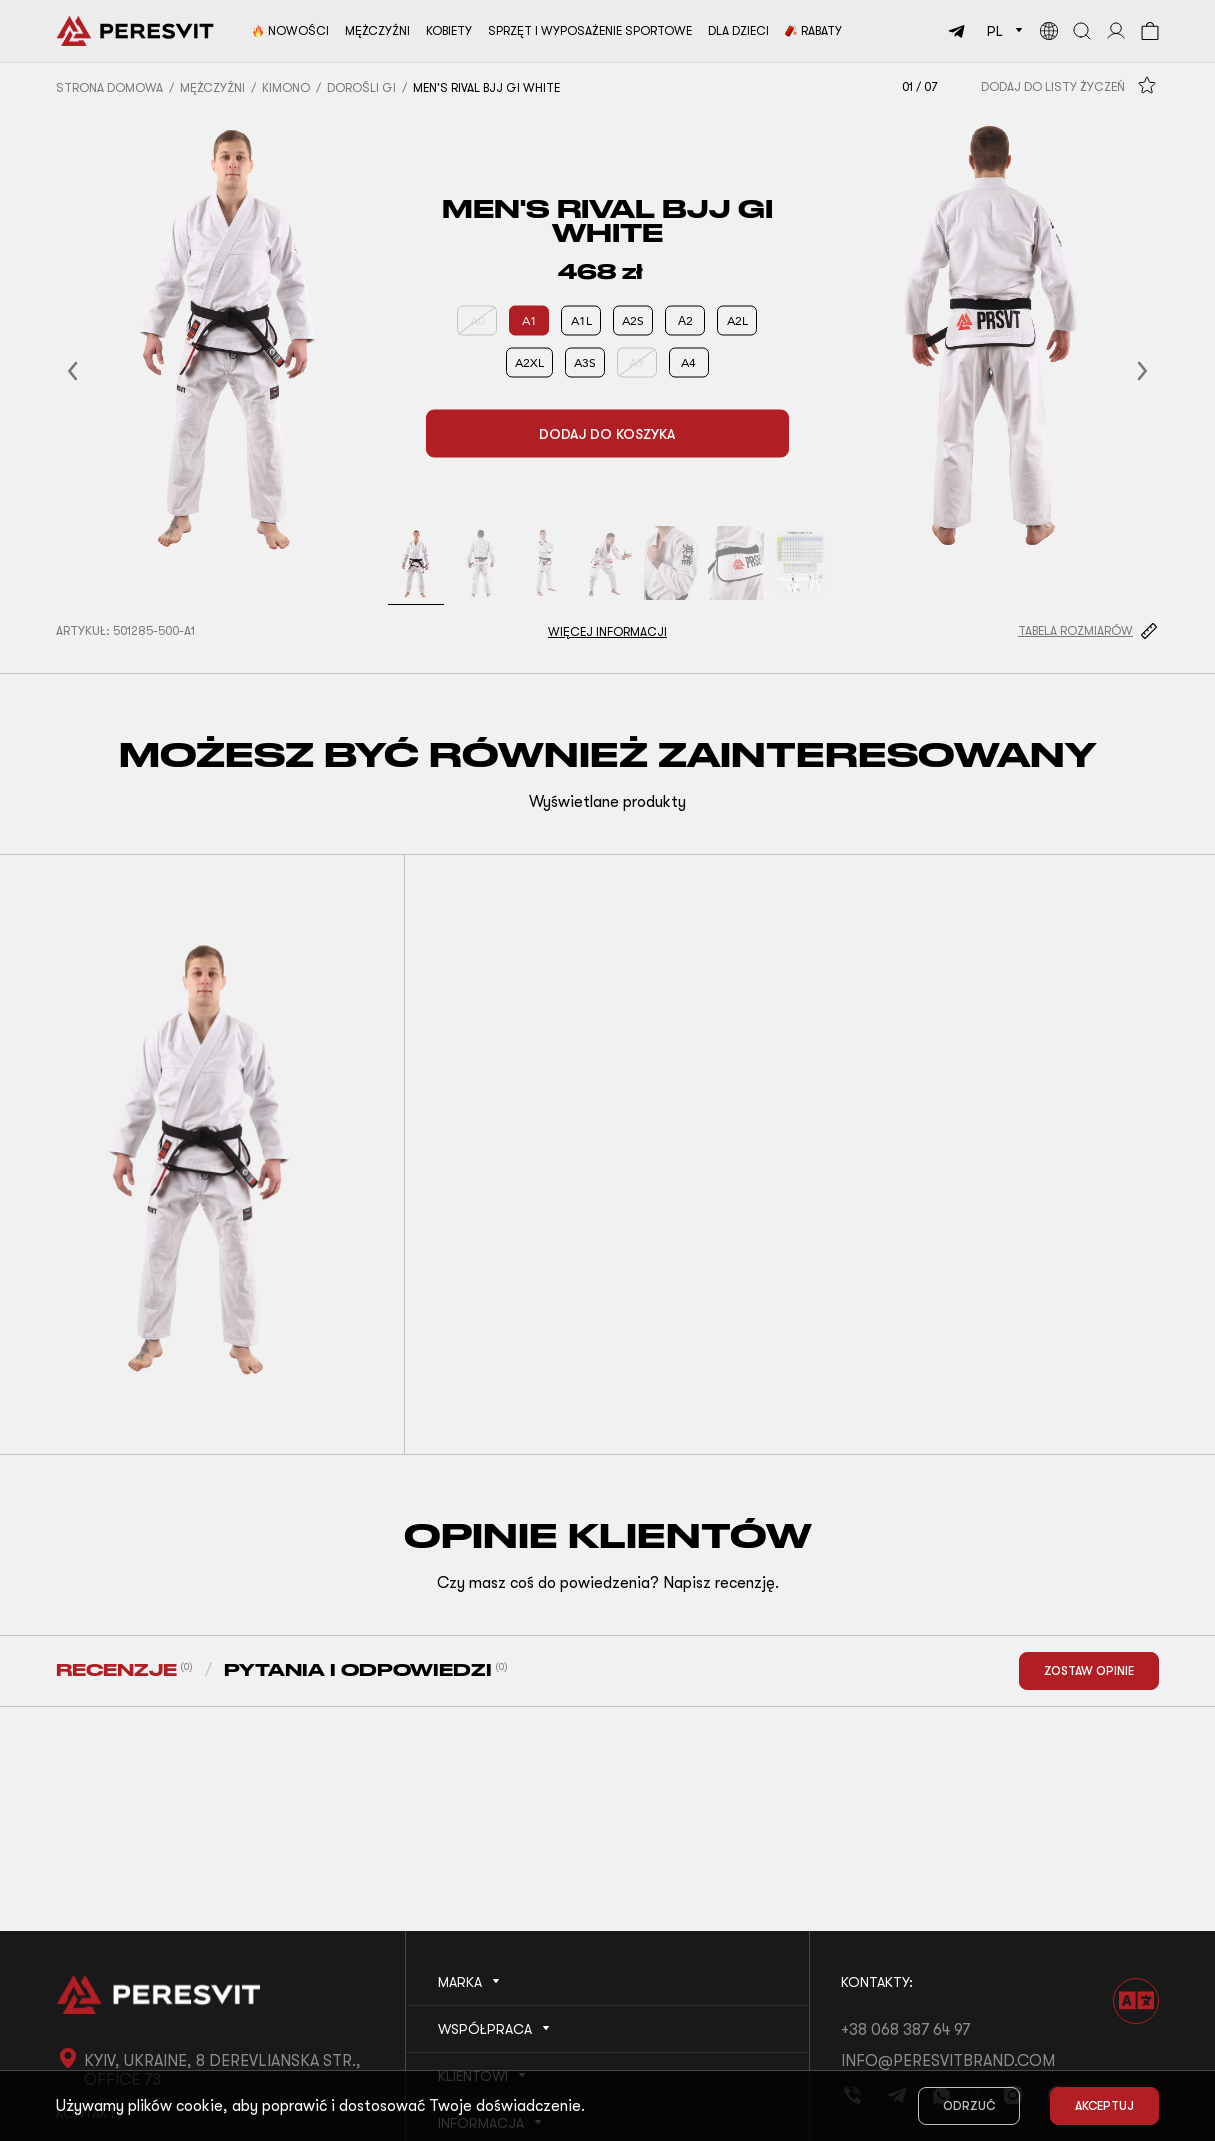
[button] (97, 371)
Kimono (286, 88)
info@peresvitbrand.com (948, 2061)
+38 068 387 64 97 (905, 2030)
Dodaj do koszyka (607, 434)
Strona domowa (109, 88)
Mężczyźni (212, 88)
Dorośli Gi (361, 88)
